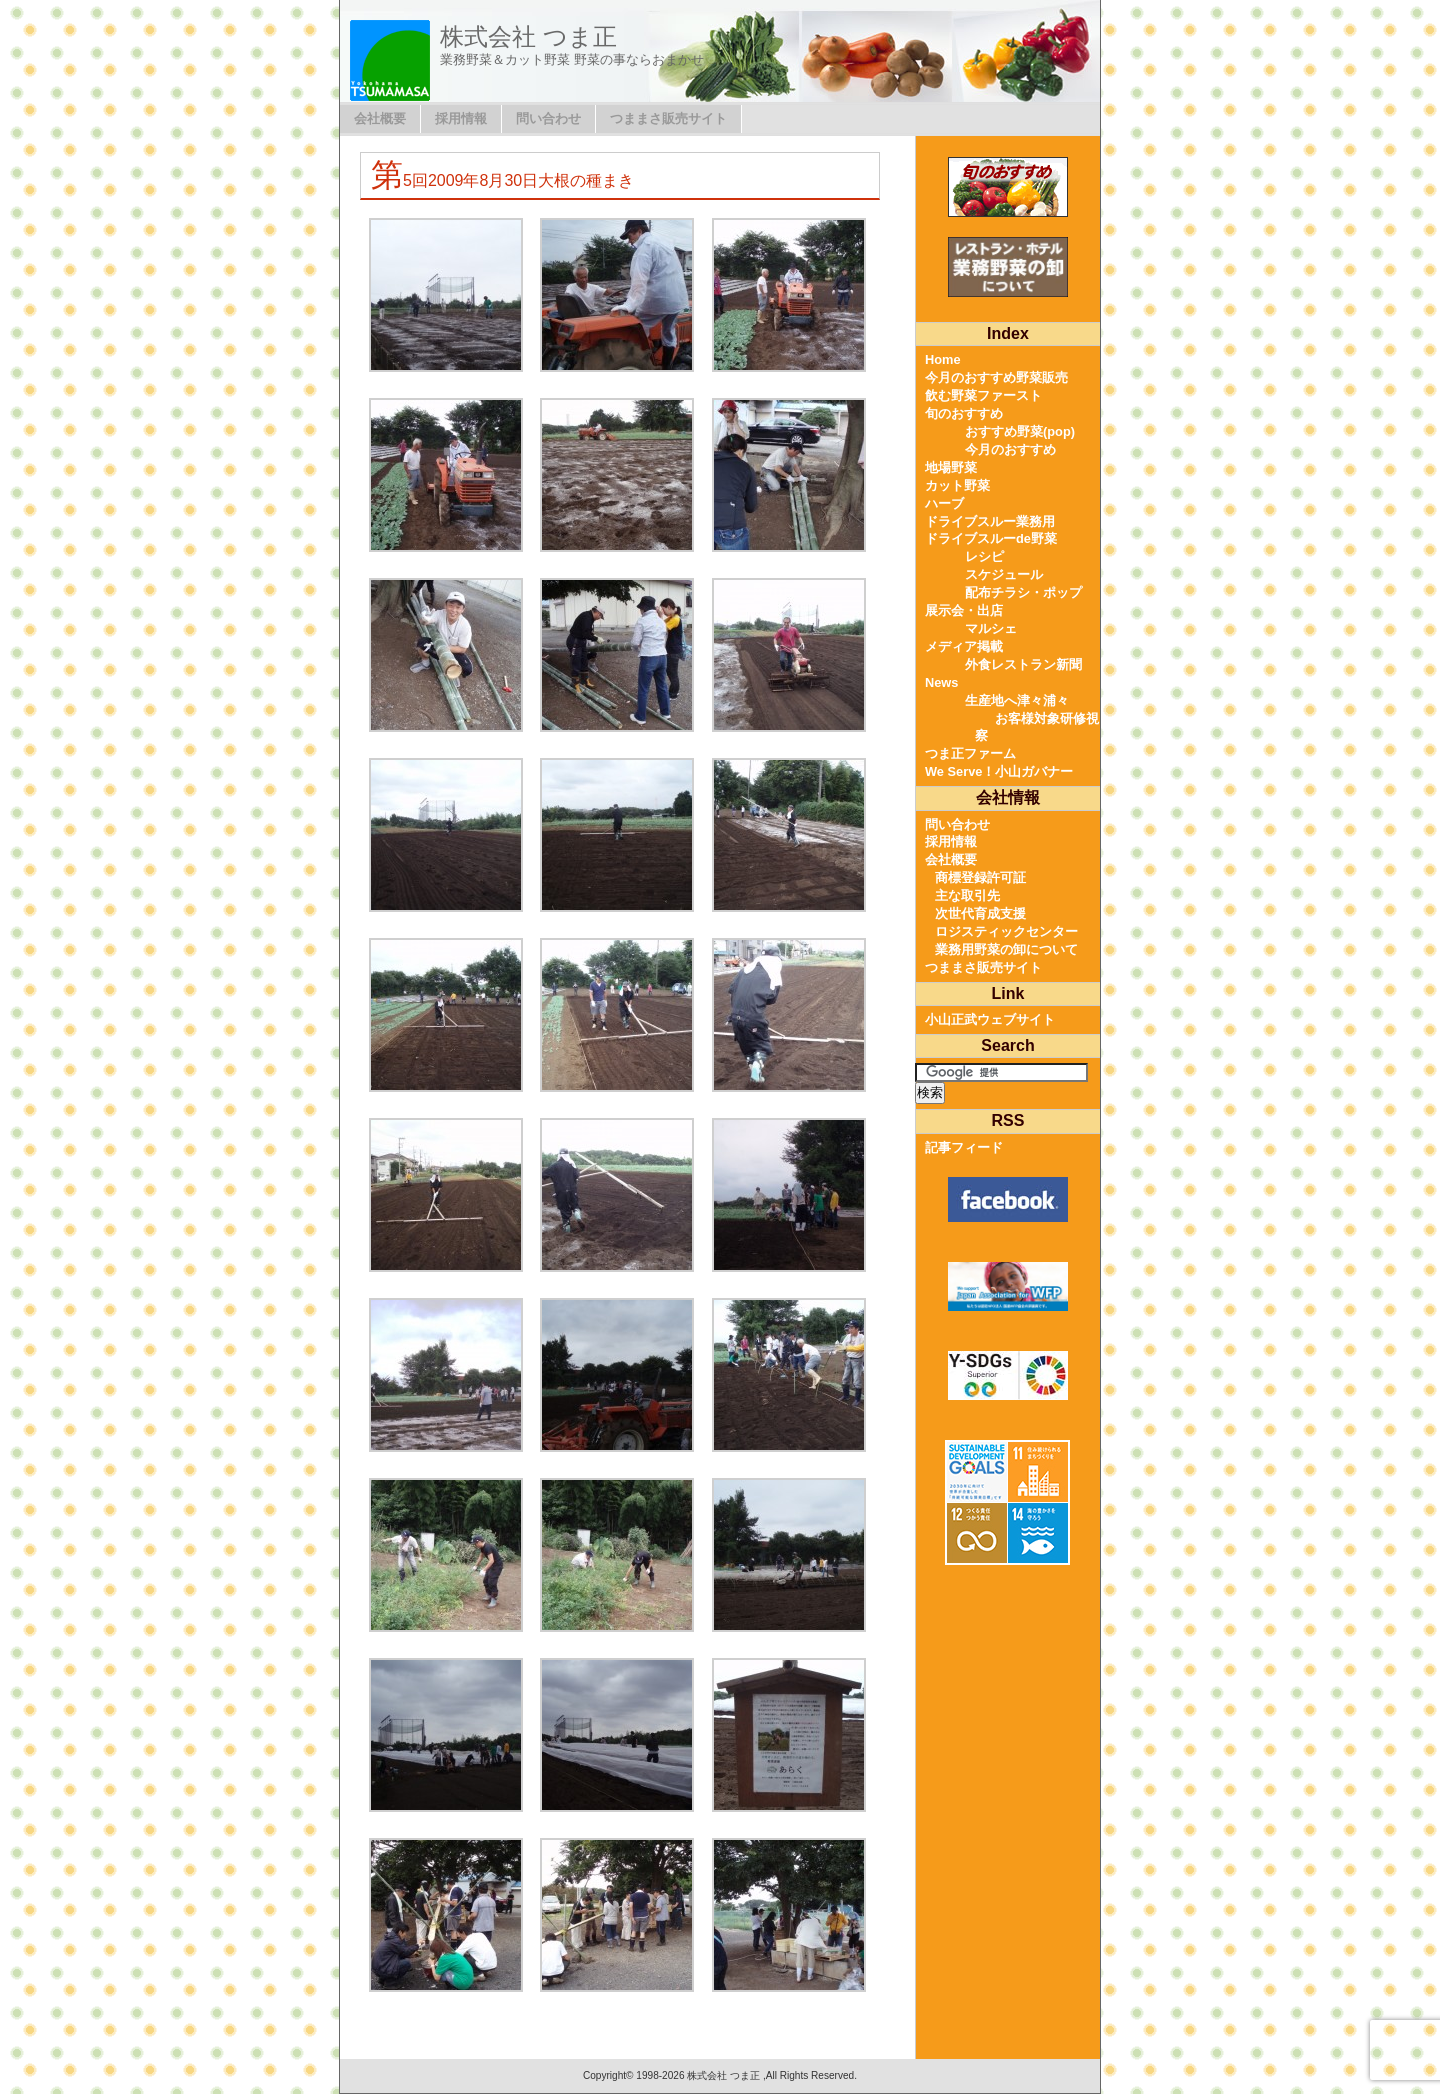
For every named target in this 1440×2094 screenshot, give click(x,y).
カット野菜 (957, 485)
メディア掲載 (964, 646)
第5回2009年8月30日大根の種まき (502, 180)
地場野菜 (951, 467)
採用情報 (461, 118)
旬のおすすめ (964, 413)
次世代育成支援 (980, 913)
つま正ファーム (970, 753)
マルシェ (991, 628)
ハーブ (944, 503)
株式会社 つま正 (528, 36)
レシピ (984, 556)
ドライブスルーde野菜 (991, 538)
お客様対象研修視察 (1037, 727)
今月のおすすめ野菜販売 (996, 377)
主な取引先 (967, 895)
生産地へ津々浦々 (1017, 700)
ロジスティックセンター (1006, 931)
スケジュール (1004, 574)
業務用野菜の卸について (1006, 949)
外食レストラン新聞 (1023, 664)
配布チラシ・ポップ (1023, 592)
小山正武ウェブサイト (990, 1019)
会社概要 (380, 118)
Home (943, 359)
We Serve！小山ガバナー (999, 771)
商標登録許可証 (980, 877)
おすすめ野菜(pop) (1020, 431)
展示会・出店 (964, 610)
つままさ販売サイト (668, 118)
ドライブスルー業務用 (990, 521)
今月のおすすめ (1010, 449)
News (941, 682)
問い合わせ (548, 118)
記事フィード (964, 1147)
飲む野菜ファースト (983, 395)
